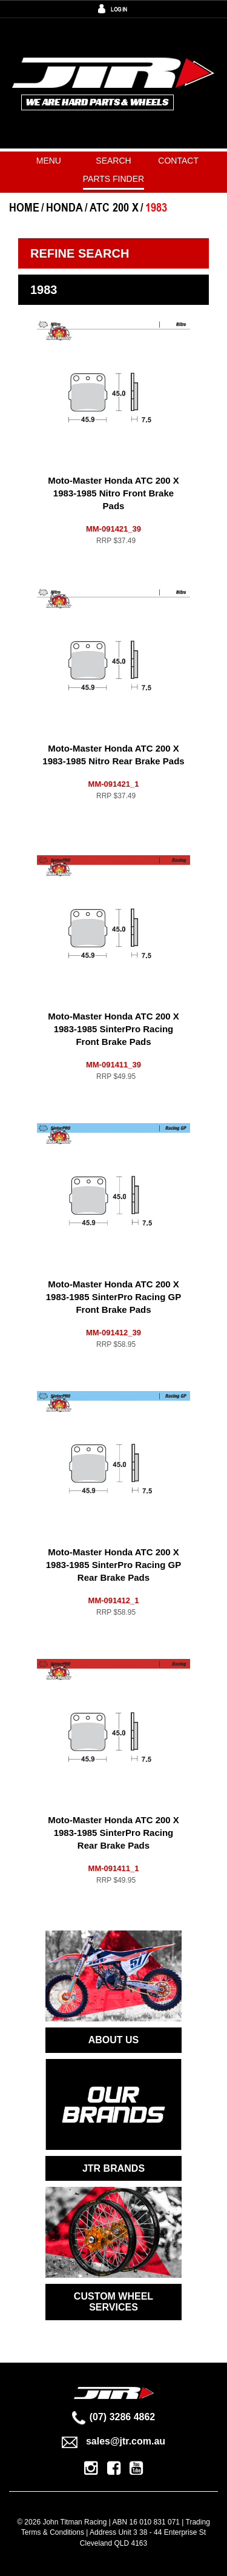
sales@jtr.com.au (113, 2441)
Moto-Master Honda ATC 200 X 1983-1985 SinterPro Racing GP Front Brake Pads (113, 1297)
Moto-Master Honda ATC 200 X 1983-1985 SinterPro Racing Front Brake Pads (113, 1029)
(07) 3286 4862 (114, 2417)
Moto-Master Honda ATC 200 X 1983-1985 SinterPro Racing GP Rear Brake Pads (113, 1565)
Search (113, 160)
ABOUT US (113, 2040)
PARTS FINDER (113, 179)
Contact (178, 160)
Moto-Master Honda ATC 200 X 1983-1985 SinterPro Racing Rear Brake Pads (113, 1832)
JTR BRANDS (113, 2168)
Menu (48, 160)
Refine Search (79, 253)
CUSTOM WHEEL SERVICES (113, 2301)
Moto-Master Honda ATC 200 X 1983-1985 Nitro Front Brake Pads (113, 493)
